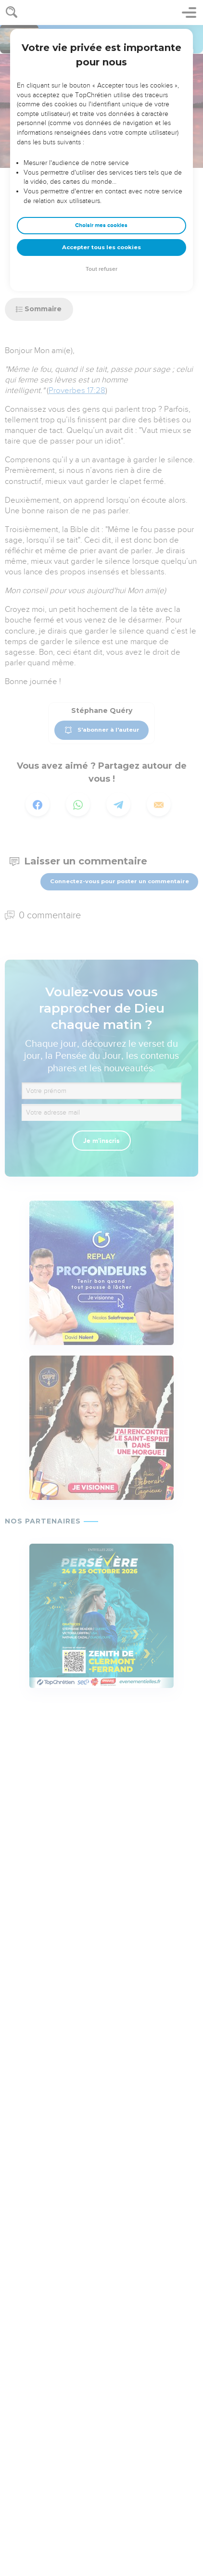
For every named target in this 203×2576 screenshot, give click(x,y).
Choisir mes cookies (101, 225)
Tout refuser (101, 269)
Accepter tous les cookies (101, 247)
